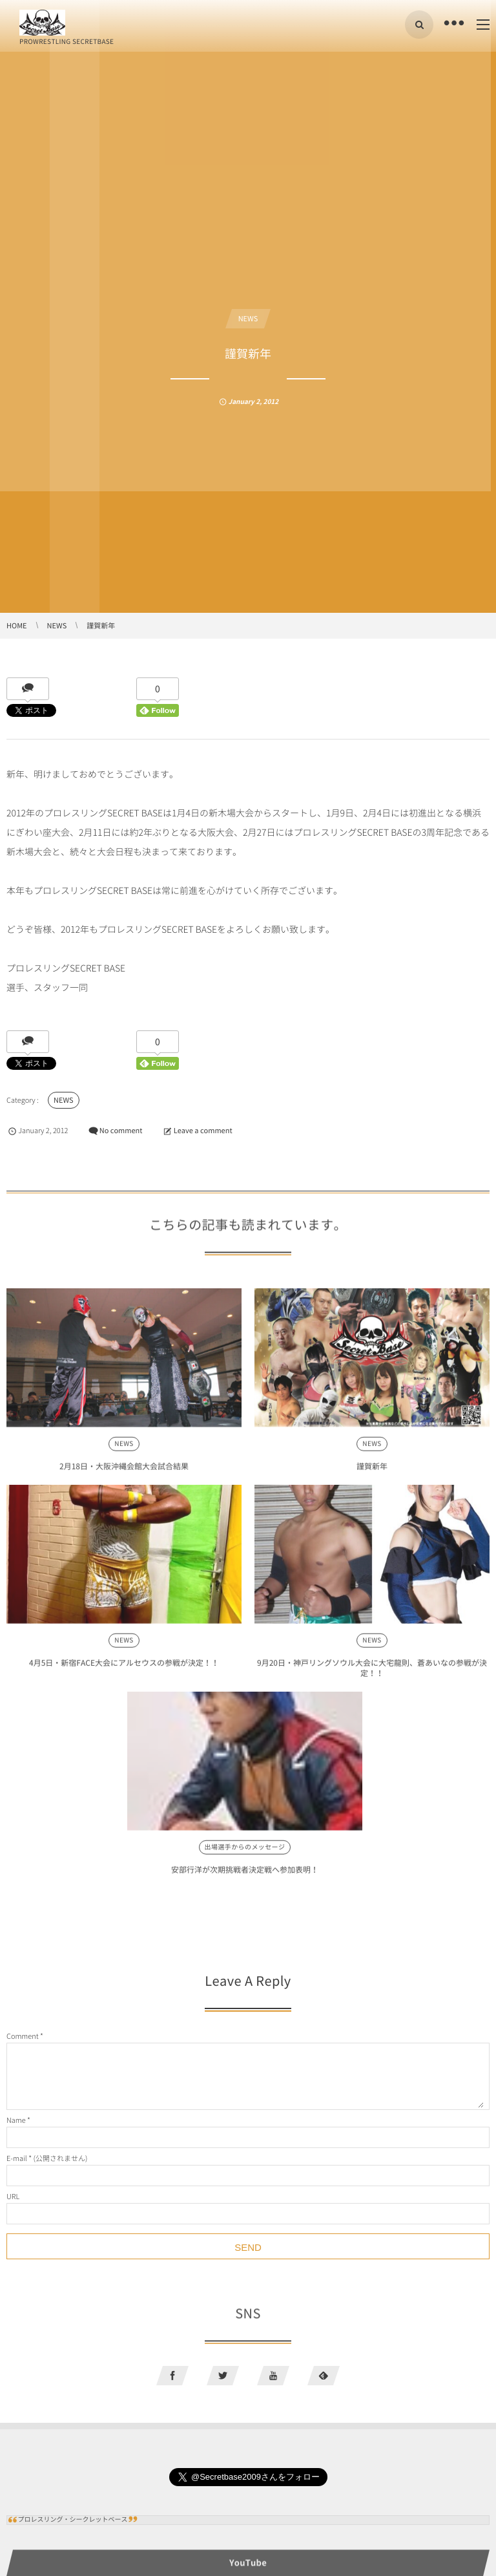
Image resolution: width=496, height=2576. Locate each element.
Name (16, 2119)
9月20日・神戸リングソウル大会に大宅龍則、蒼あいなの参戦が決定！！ (372, 1676)
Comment (22, 2035)
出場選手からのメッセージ (245, 1855)
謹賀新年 (372, 1474)
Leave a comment (203, 1130)
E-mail (16, 2158)
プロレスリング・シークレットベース (73, 2519)
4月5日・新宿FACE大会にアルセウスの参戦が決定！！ (124, 1670)
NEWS (248, 318)
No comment (121, 1130)
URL (12, 2196)
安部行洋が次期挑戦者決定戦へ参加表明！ (244, 1877)
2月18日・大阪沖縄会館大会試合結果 (124, 1474)
